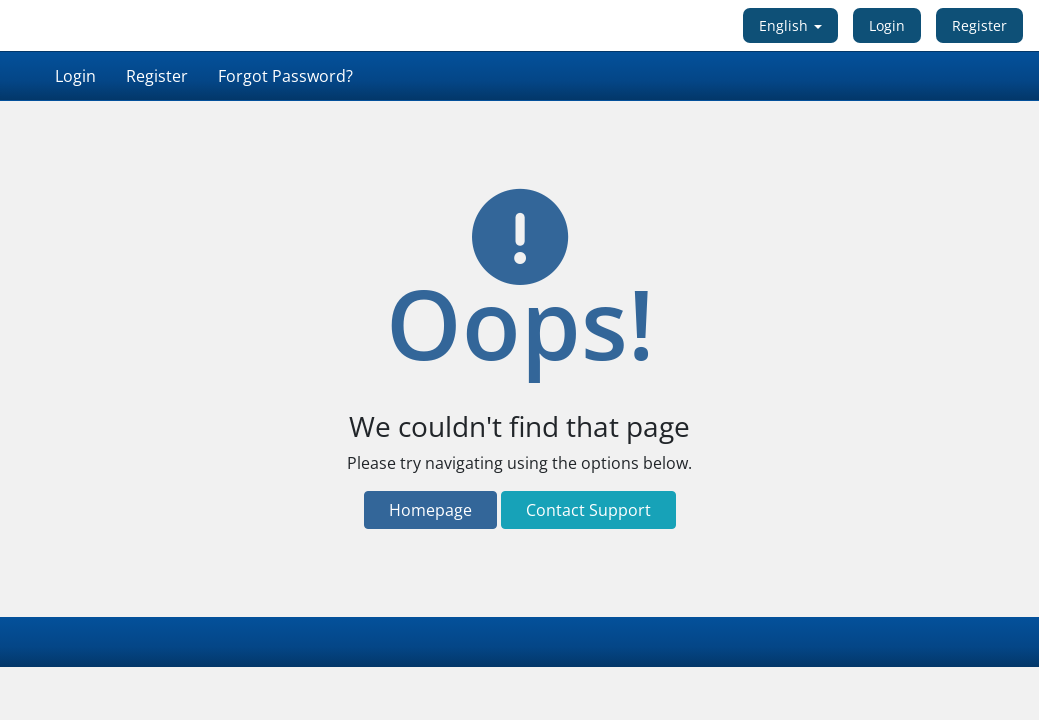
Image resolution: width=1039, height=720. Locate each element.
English (790, 25)
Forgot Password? (285, 76)
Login (887, 25)
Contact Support (588, 510)
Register (979, 25)
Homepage (430, 510)
